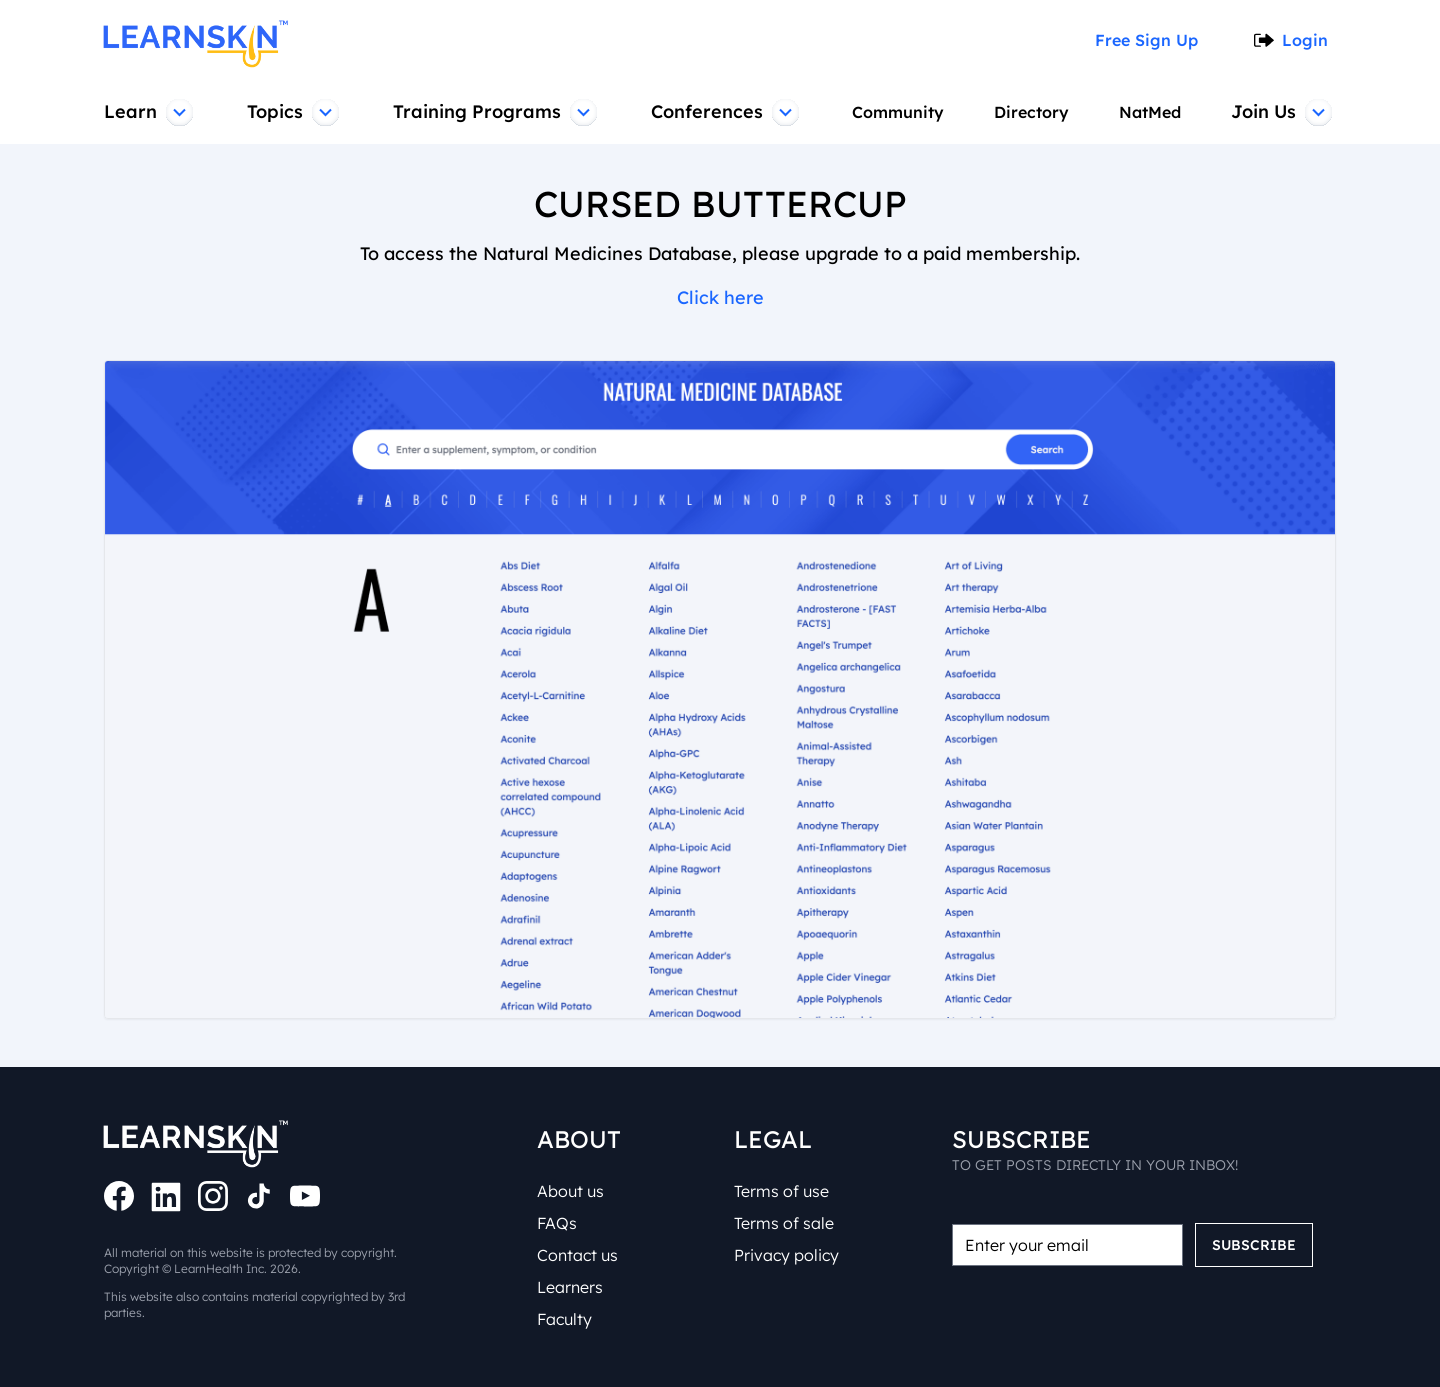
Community (895, 112)
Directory (1030, 112)
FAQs (559, 1223)
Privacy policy (787, 1255)
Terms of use (785, 1191)
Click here (720, 298)
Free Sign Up (1153, 40)
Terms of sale (787, 1223)
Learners (573, 1287)
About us (573, 1191)
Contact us (579, 1255)
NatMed (1152, 112)
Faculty (566, 1319)
